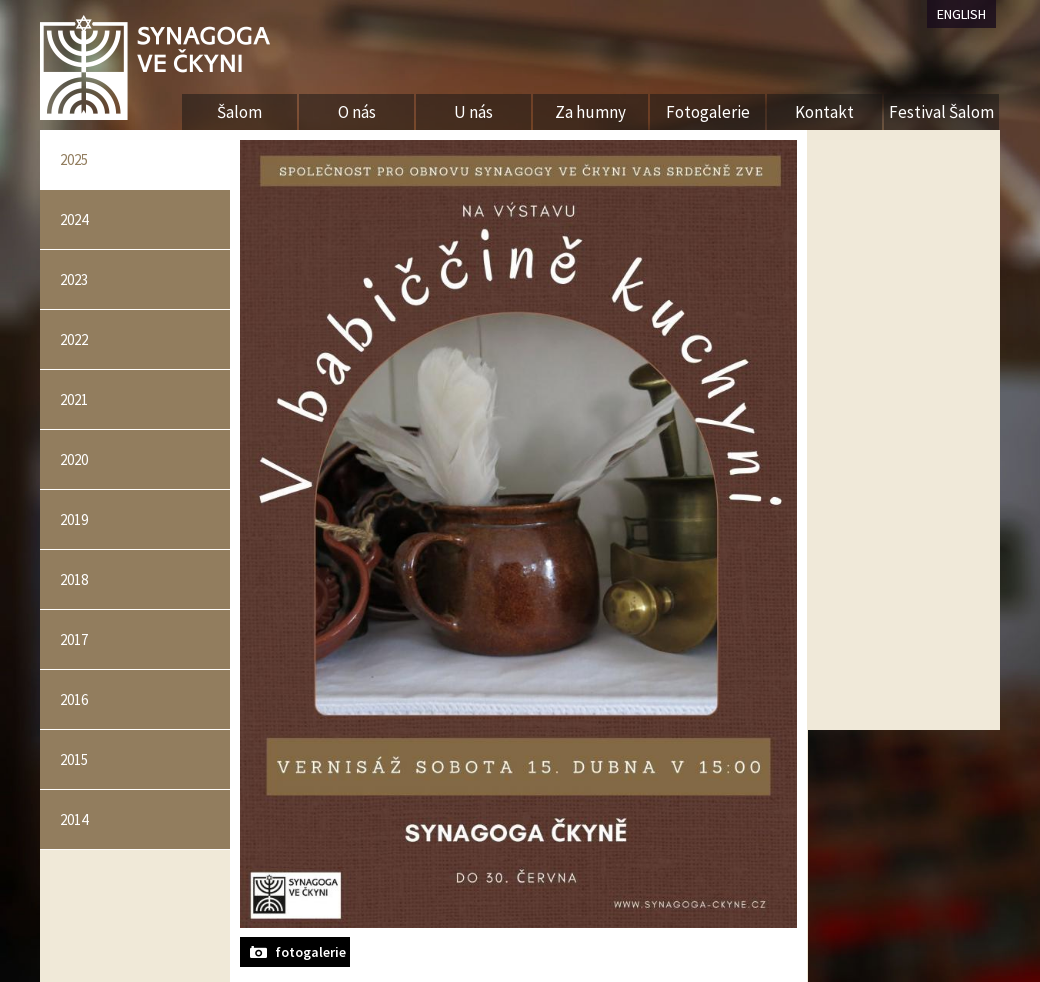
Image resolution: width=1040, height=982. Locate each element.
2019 (74, 519)
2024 (74, 219)
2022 (74, 339)
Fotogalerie (708, 112)
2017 (74, 639)
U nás (473, 112)
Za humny (590, 112)
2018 (74, 579)
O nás (357, 112)
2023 (74, 279)
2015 (74, 759)
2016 (74, 699)
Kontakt (824, 112)
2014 (74, 819)
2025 (74, 159)
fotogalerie (310, 952)
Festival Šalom (941, 112)
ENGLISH (961, 14)
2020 (74, 459)
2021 (74, 399)
